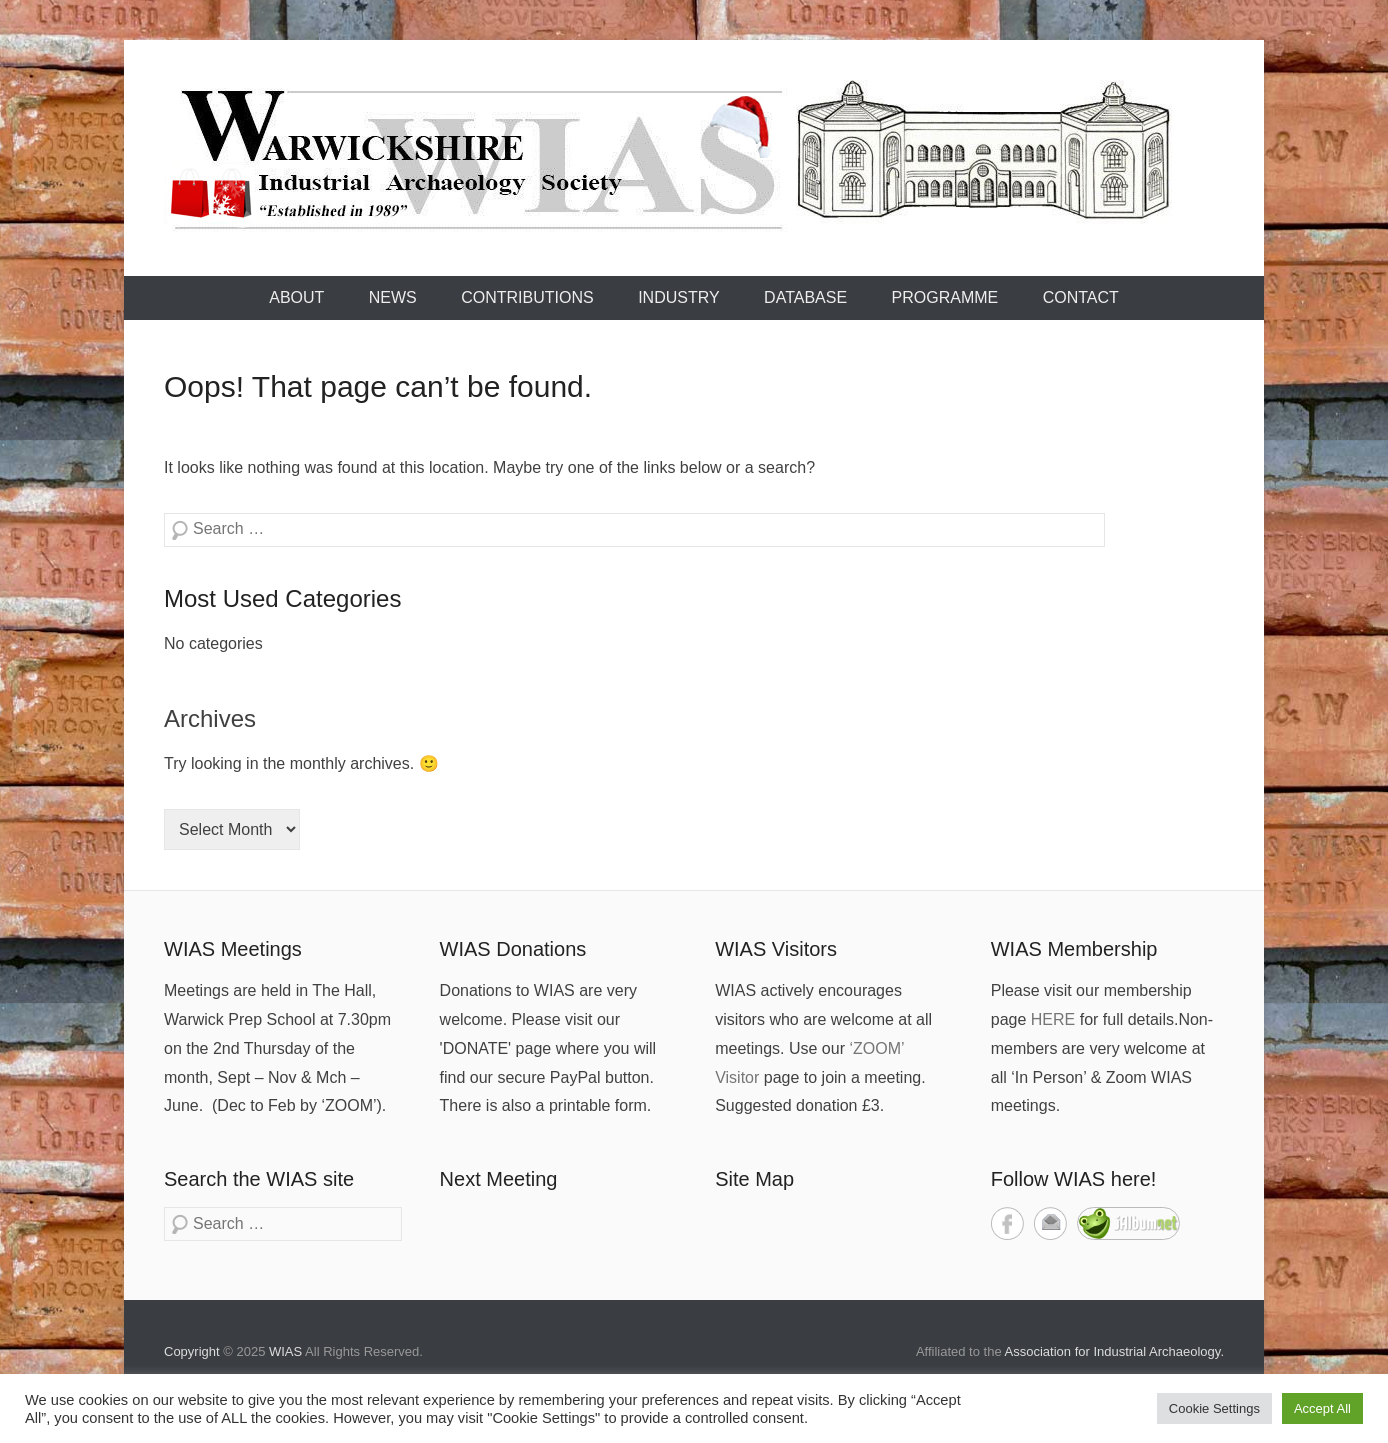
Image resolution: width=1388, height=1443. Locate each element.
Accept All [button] (1322, 1408)
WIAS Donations (513, 949)
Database (805, 297)
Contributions (527, 297)
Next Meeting (499, 1179)
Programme (945, 297)
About (296, 297)
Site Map (754, 1179)
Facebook (1007, 1223)
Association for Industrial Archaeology (1113, 1351)
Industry (679, 297)
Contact (1081, 297)
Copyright (192, 1351)
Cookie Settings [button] (1214, 1408)
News (393, 297)
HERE (1053, 1019)
